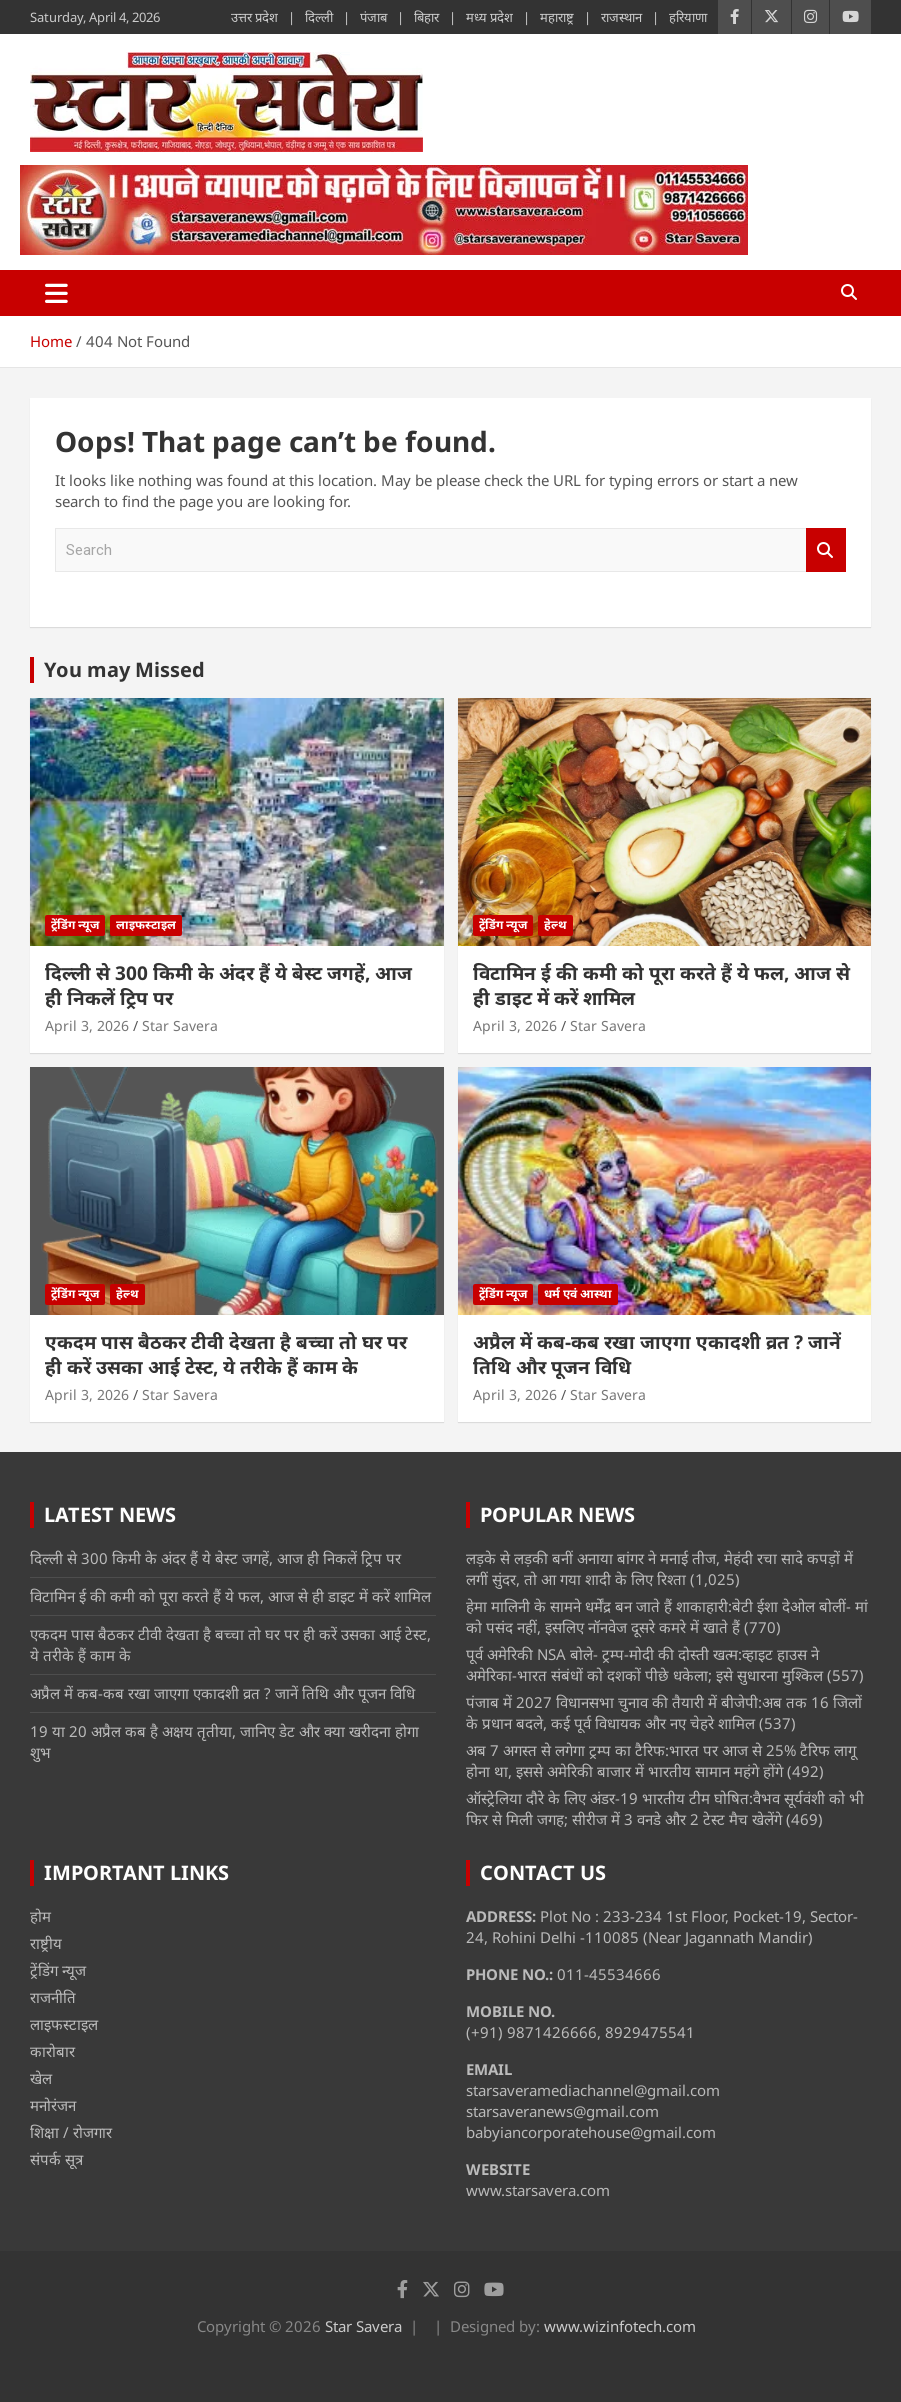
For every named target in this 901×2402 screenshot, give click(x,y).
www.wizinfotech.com (620, 2326)
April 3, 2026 (87, 1025)
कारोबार (52, 2051)
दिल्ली (319, 17)
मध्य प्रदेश (489, 17)
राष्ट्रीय (46, 1943)
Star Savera (180, 1025)
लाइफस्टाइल (146, 924)
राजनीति (53, 1997)
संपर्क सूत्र (56, 2159)
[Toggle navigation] (56, 293)
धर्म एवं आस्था (578, 1293)
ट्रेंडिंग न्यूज (75, 924)
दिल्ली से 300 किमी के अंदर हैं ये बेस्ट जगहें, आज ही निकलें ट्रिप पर (228, 985)
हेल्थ (555, 924)
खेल (41, 2078)
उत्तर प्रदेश (254, 17)
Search (826, 550)
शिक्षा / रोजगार (71, 2132)
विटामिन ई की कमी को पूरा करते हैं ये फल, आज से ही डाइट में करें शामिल (661, 985)
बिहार (426, 17)
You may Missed (124, 669)
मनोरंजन (53, 2105)
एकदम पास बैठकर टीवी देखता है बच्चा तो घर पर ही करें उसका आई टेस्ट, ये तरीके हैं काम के (226, 1354)
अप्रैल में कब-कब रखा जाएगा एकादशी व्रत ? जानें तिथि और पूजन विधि (657, 1354)
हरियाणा (688, 17)
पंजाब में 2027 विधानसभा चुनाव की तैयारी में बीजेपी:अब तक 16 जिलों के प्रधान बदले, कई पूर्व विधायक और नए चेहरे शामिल (664, 1712)
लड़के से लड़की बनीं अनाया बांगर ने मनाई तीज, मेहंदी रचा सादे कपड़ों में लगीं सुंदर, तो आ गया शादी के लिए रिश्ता (659, 1568)
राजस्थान (621, 17)
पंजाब (373, 17)
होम (40, 1916)
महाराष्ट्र (557, 17)
